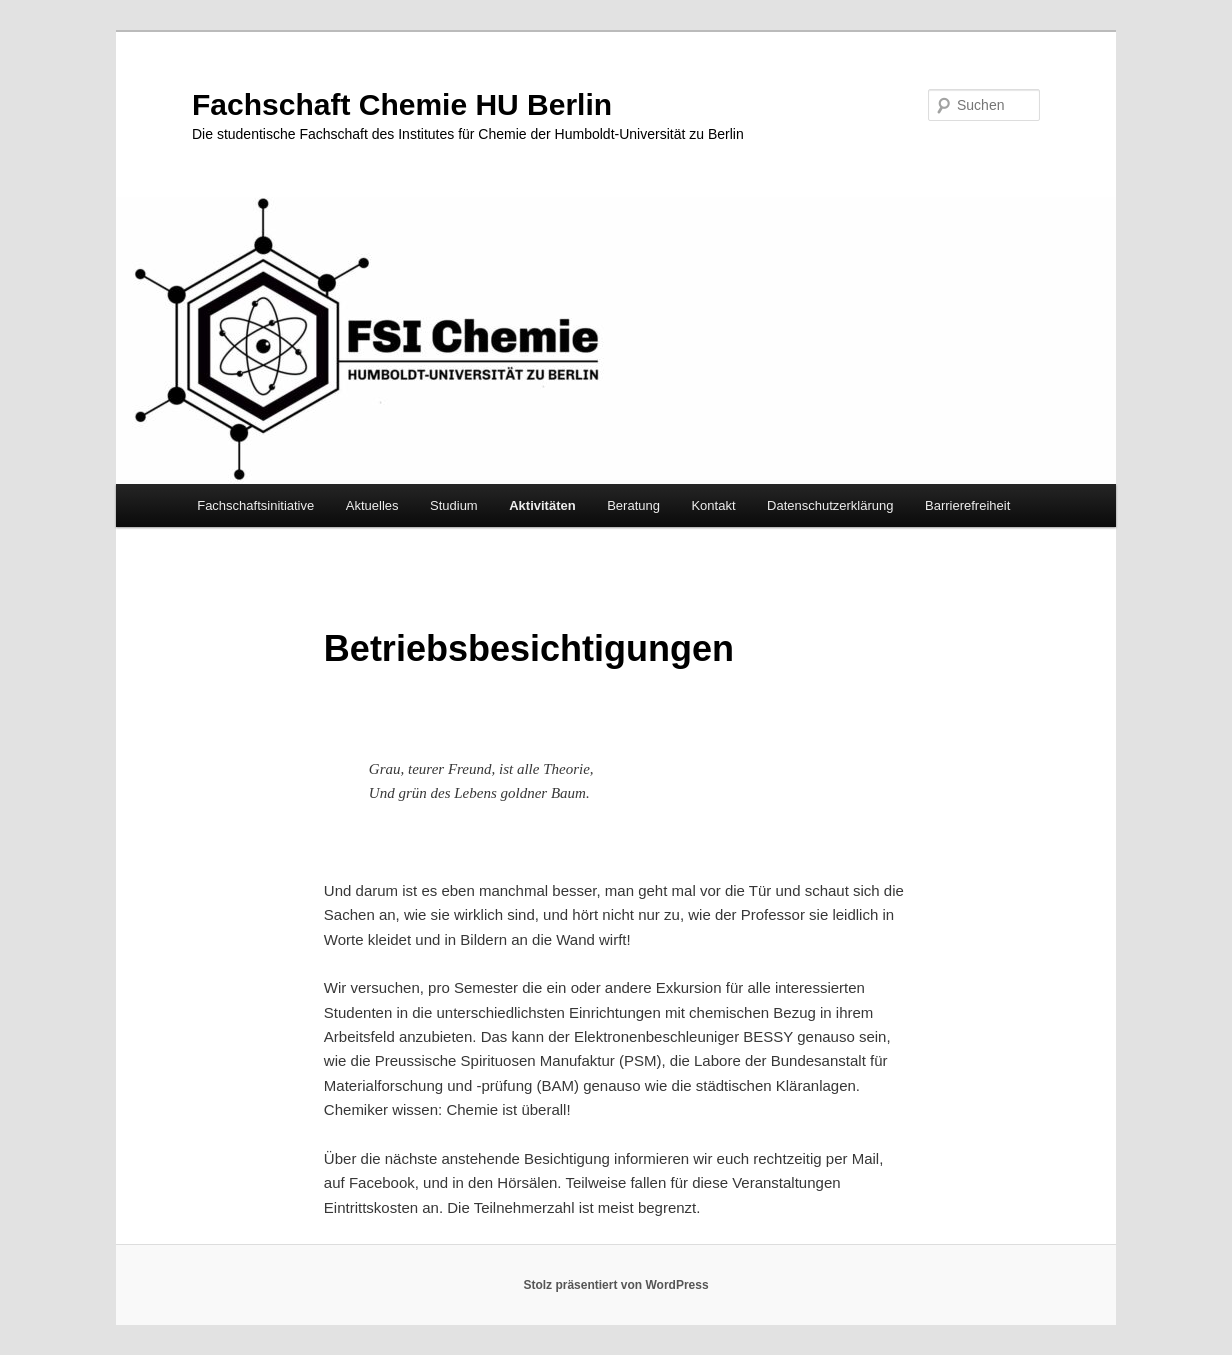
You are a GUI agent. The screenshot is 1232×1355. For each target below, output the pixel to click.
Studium (454, 505)
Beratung (633, 505)
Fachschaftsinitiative (255, 505)
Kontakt (713, 505)
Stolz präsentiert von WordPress (615, 1285)
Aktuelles (372, 505)
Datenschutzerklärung (830, 505)
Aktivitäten (542, 505)
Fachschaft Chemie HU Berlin (402, 104)
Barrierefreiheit (967, 505)
